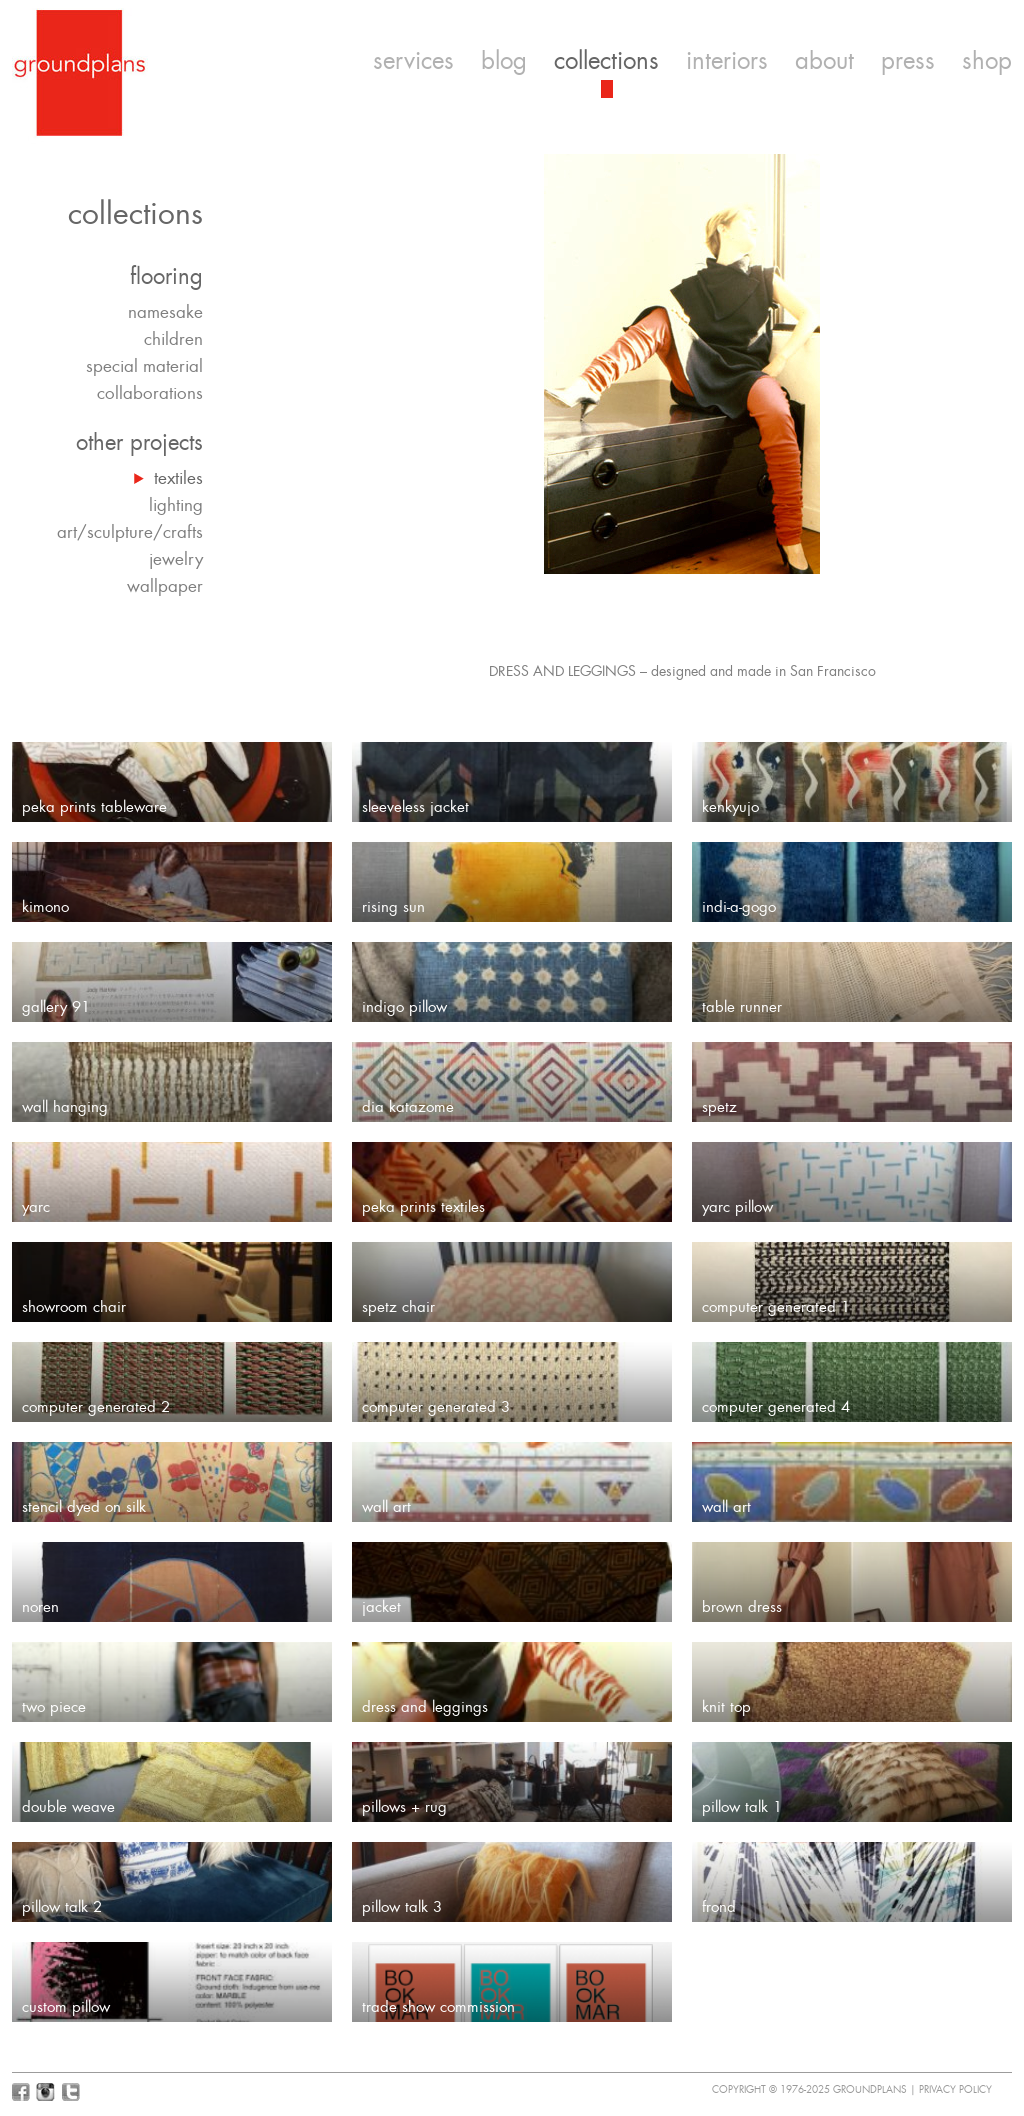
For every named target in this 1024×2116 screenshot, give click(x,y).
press (908, 61)
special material (144, 366)
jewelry (176, 559)
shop (987, 61)
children (173, 339)
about (824, 61)
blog (504, 61)
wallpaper (165, 586)
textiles (178, 478)
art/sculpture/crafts (130, 532)
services (413, 61)
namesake (165, 312)
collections (606, 61)
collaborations (150, 393)
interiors (727, 61)
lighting (176, 505)
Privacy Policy (955, 2089)
